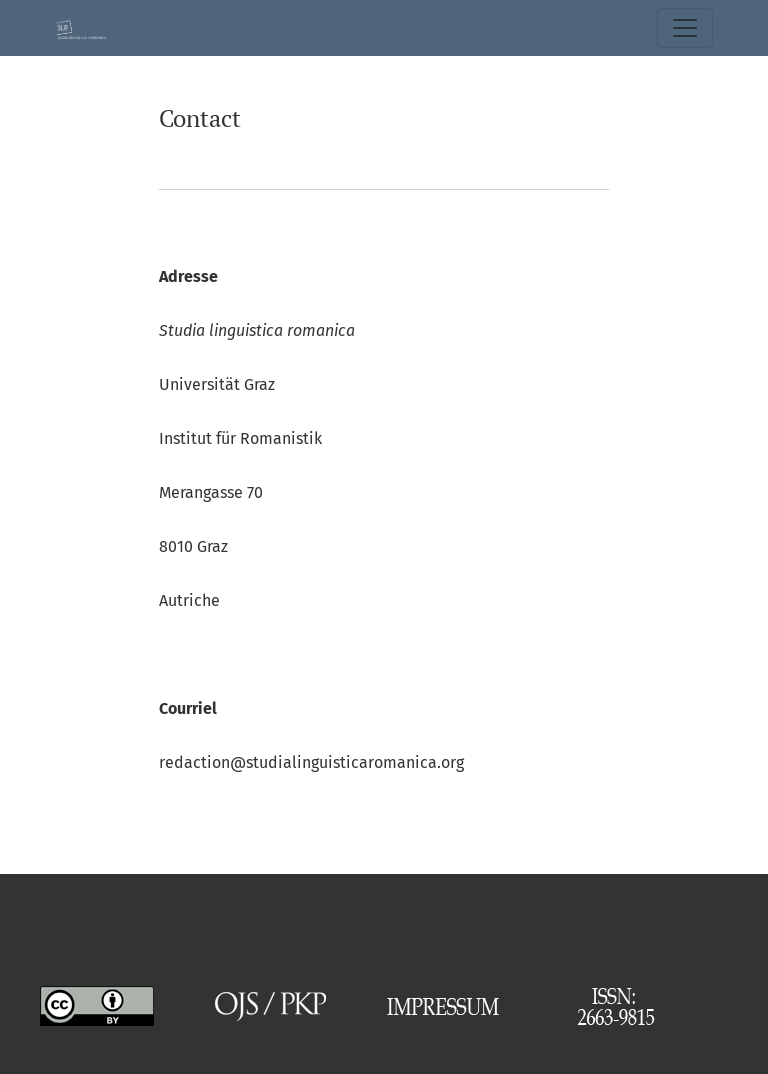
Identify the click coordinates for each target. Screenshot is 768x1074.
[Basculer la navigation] (685, 28)
